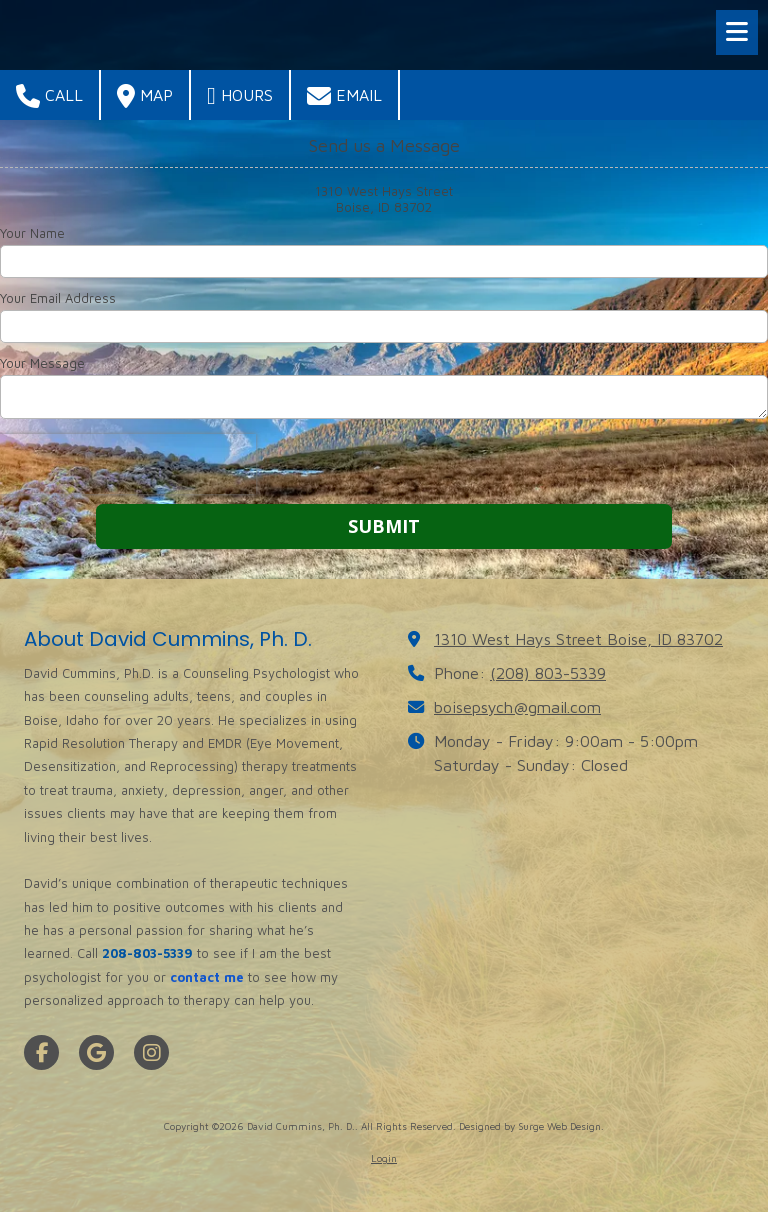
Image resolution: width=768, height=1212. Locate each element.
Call (49, 96)
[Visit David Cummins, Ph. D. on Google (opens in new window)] (96, 1052)
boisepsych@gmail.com (517, 706)
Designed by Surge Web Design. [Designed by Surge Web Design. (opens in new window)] (531, 1126)
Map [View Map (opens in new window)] (145, 96)
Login (384, 1158)
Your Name (32, 233)
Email (344, 96)
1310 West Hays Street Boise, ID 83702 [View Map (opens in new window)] (578, 638)
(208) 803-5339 (548, 672)
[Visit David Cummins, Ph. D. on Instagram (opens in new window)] (151, 1052)
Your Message (42, 363)
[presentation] (128, 464)
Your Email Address (58, 298)
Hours (240, 96)
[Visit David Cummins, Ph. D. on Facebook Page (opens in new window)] (41, 1052)
